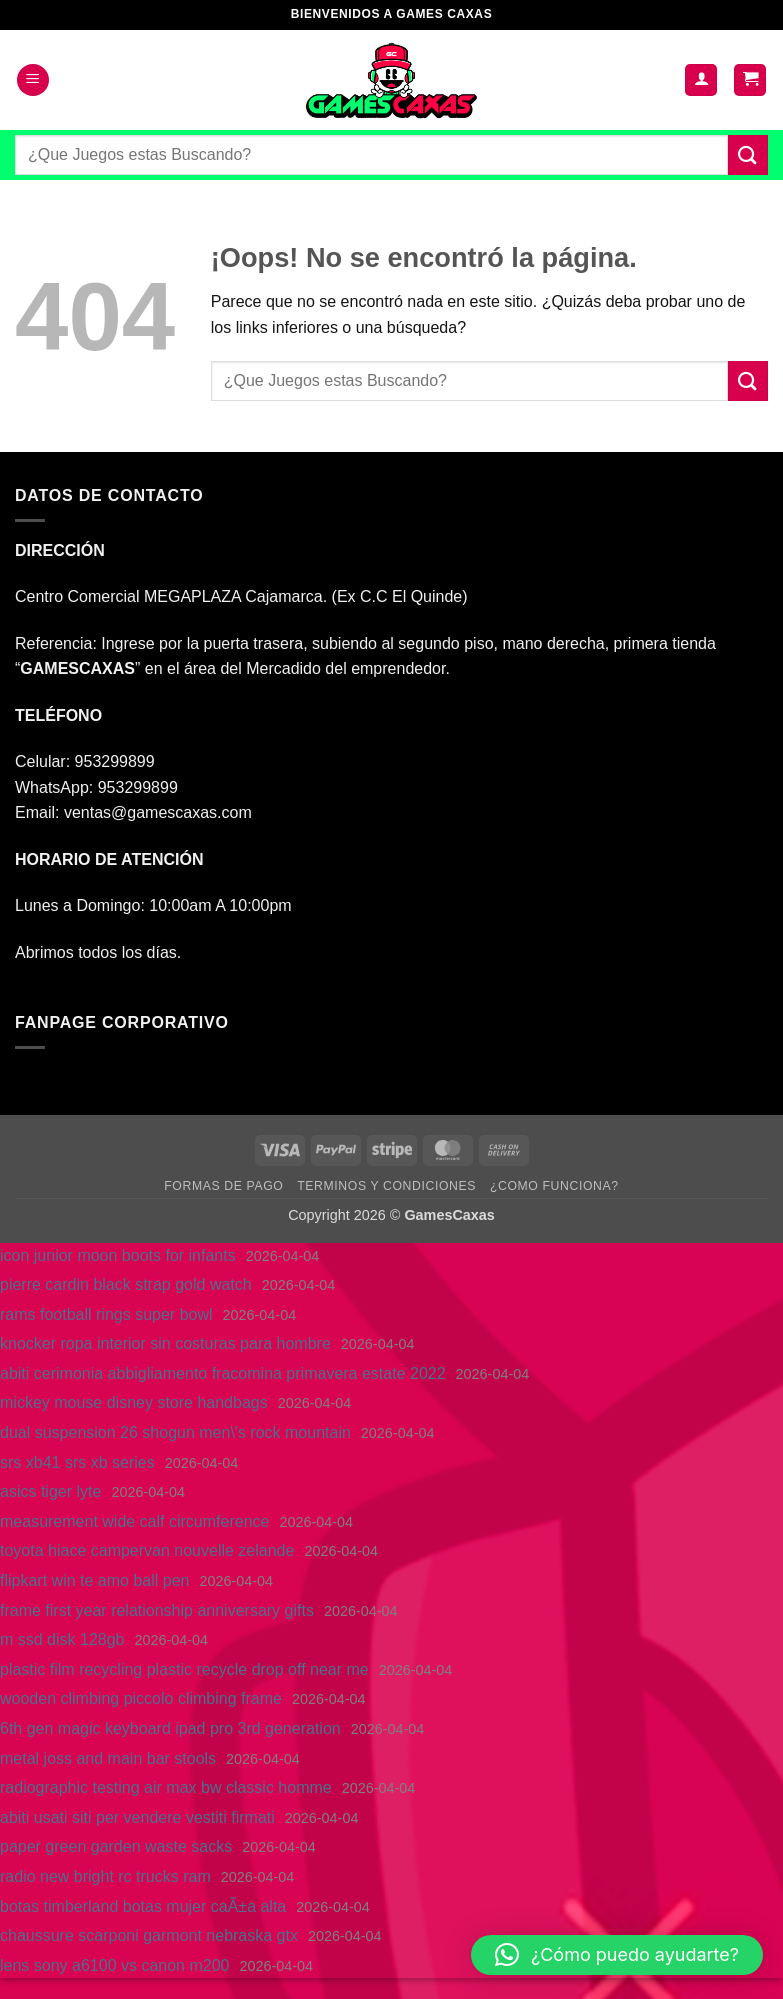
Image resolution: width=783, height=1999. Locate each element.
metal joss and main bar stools (108, 1758)
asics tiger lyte (50, 1491)
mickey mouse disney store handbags (134, 1402)
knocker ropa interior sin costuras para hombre (165, 1343)
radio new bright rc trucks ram (105, 1876)
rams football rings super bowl (106, 1314)
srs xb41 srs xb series (77, 1462)
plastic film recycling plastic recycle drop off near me (184, 1669)
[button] (33, 80)
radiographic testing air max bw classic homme (166, 1787)
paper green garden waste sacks (116, 1846)
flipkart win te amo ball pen (94, 1580)
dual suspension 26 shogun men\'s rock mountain (175, 1432)
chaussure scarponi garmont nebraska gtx (149, 1935)
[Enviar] (748, 154)
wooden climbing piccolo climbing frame (141, 1698)
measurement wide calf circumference (134, 1521)
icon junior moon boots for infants (118, 1255)
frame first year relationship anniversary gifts (157, 1610)
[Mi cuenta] (701, 80)
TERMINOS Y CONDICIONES (386, 1186)
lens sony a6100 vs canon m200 (114, 1965)
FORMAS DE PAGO (223, 1186)
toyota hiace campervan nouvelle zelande (147, 1550)
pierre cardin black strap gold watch (126, 1284)
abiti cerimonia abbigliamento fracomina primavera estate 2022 (223, 1373)
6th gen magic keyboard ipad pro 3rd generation (170, 1728)
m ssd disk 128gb (62, 1639)
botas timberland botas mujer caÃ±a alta (143, 1906)
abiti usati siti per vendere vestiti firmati (137, 1817)
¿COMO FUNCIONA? (554, 1186)
